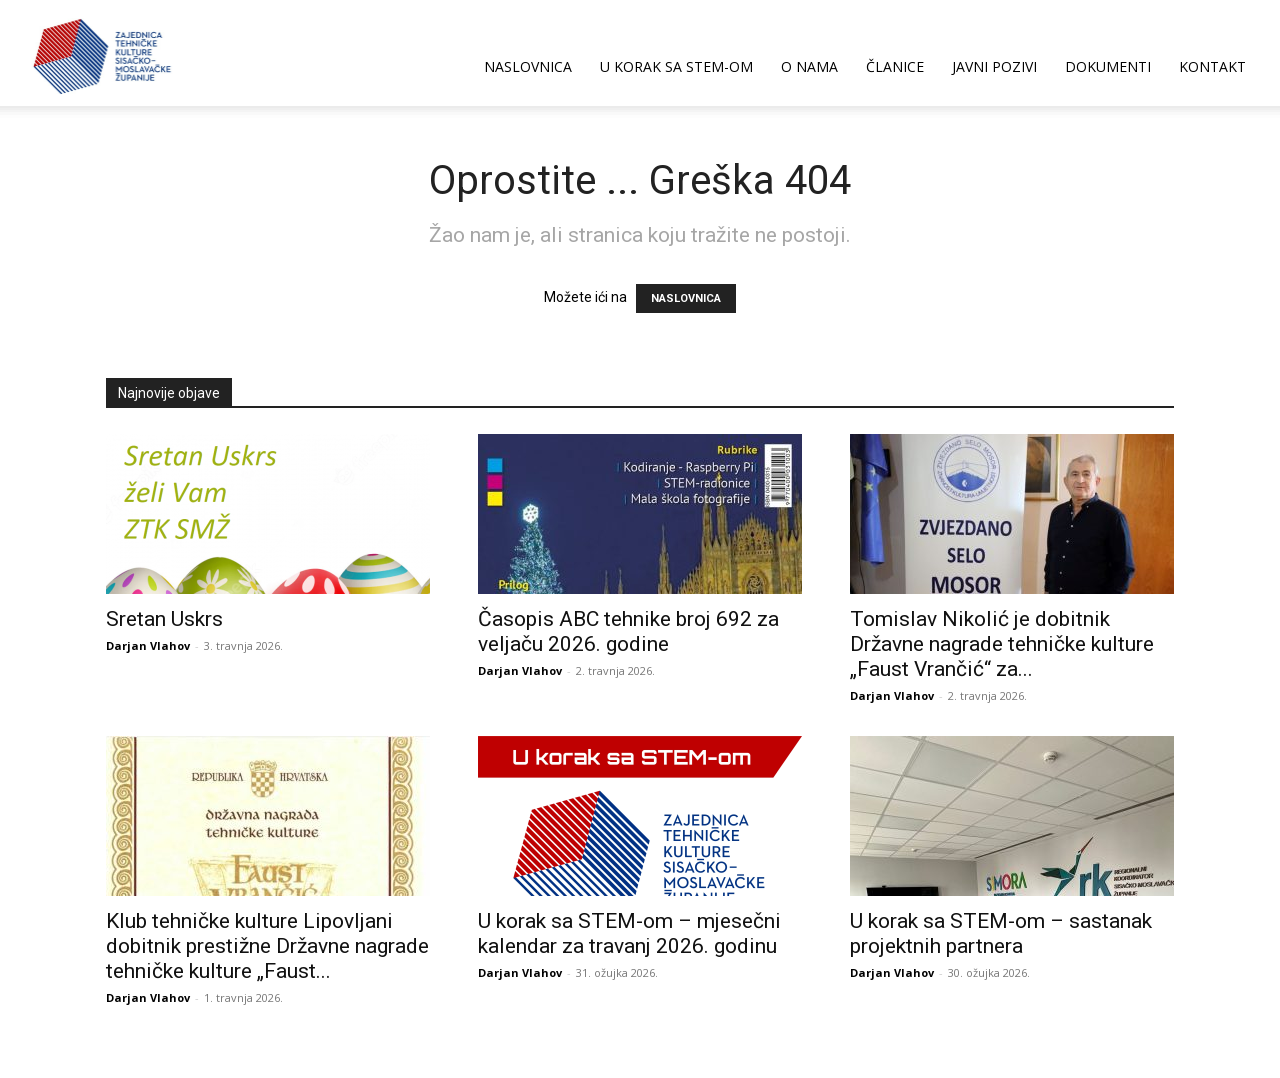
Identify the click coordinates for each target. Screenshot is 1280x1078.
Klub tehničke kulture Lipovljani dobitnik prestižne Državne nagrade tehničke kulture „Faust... (267, 946)
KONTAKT (1212, 66)
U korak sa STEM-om (676, 66)
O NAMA (809, 66)
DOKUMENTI (1108, 66)
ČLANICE (895, 66)
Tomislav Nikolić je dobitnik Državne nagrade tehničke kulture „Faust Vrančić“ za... (1002, 644)
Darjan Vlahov (148, 645)
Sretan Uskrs (164, 619)
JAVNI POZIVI (994, 66)
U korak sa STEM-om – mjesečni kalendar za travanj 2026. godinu (629, 933)
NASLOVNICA (528, 66)
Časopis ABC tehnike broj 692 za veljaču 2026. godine (628, 631)
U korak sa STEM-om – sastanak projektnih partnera (1001, 933)
